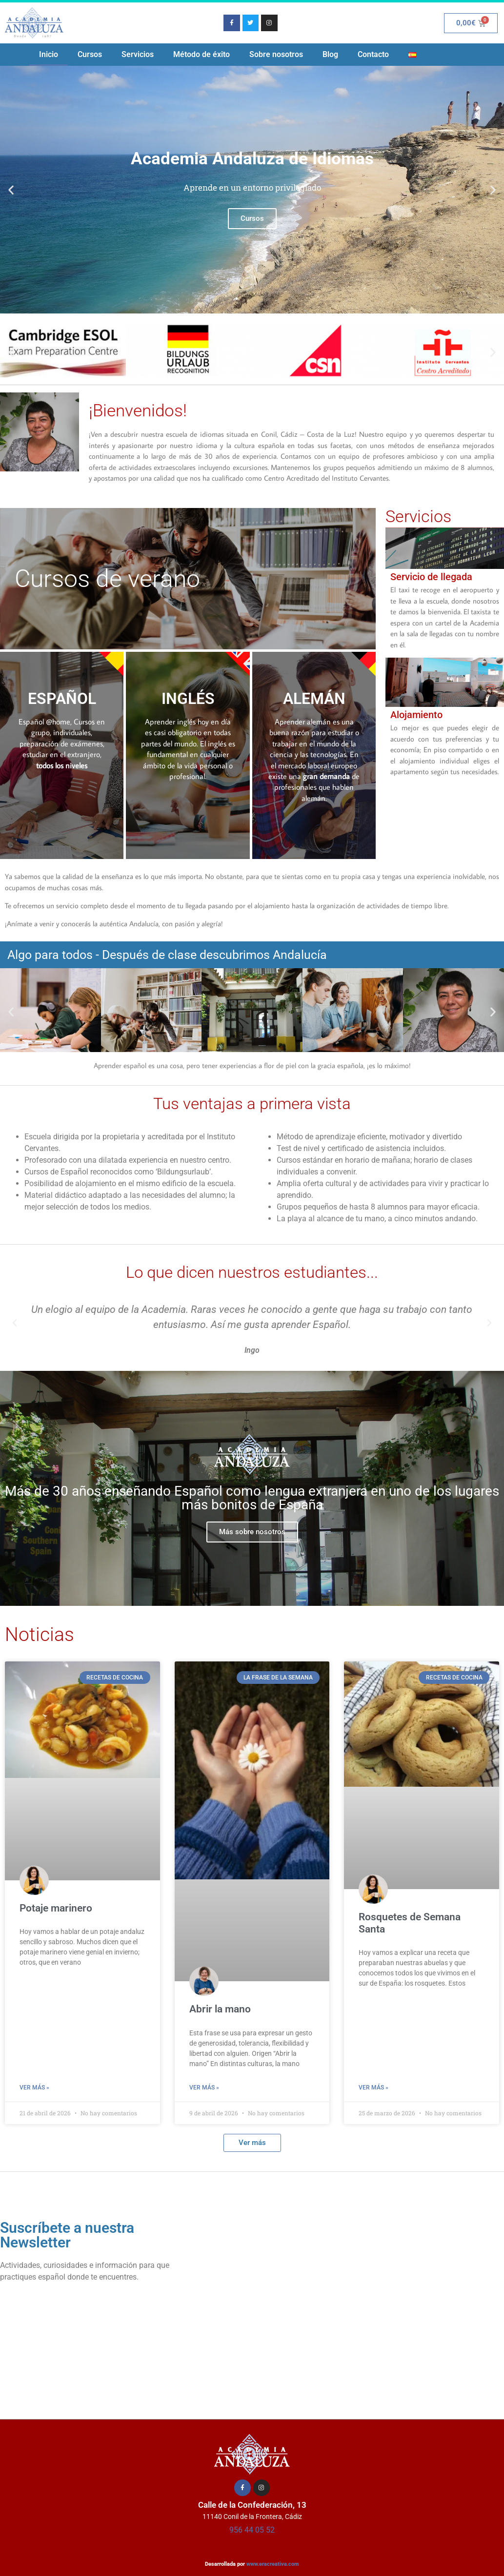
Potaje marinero (56, 1908)
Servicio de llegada (431, 577)
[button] (11, 190)
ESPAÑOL (62, 698)
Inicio (48, 54)
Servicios (137, 54)
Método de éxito (201, 54)
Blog (330, 54)
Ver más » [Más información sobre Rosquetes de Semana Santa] (373, 2087)
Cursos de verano (107, 579)
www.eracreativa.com (272, 2564)
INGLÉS (188, 698)
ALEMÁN (314, 698)
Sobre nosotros (276, 54)
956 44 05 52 (252, 2530)
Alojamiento (416, 715)
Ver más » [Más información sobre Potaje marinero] (34, 2087)
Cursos (90, 54)
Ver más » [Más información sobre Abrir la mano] (204, 2087)
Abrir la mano (220, 2009)
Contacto (373, 54)
